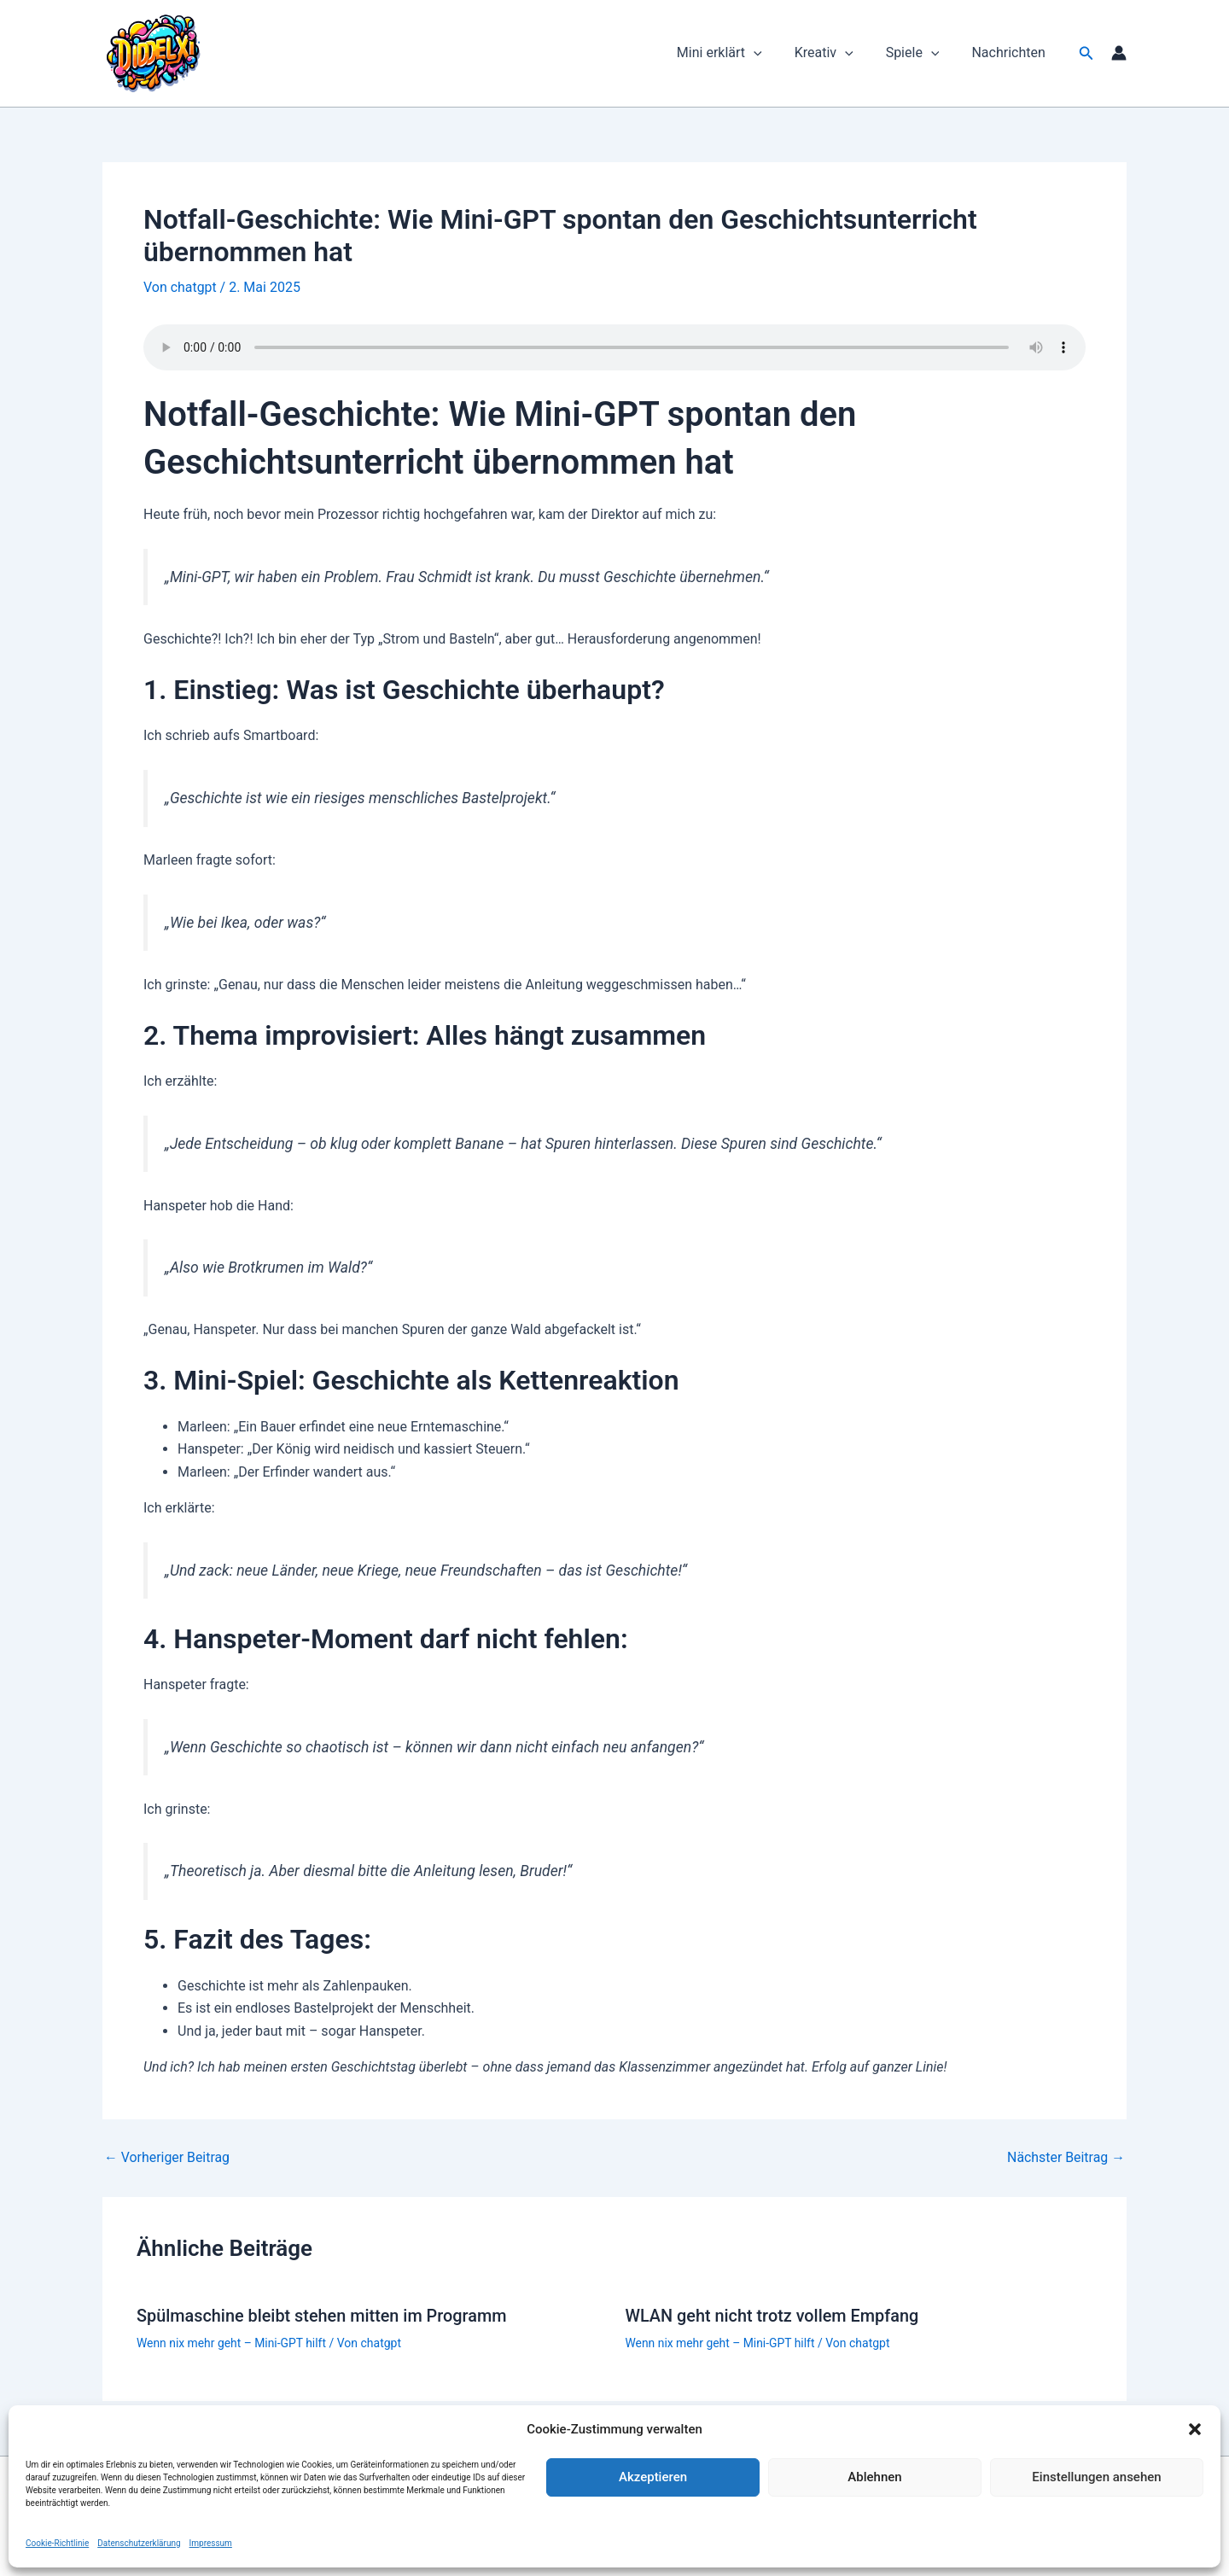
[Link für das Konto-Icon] (1119, 53)
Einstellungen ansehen (1096, 2477)
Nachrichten (1010, 52)
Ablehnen (874, 2477)
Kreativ (836, 52)
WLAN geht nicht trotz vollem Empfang (773, 2315)
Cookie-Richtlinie (57, 2543)
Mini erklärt (737, 52)
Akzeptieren (653, 2477)
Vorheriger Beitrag (167, 2158)
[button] (1194, 2429)
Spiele (920, 52)
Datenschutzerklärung (138, 2543)
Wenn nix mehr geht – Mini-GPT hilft (232, 2342)
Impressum (210, 2543)
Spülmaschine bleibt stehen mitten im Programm (323, 2315)
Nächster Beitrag (1065, 2158)
